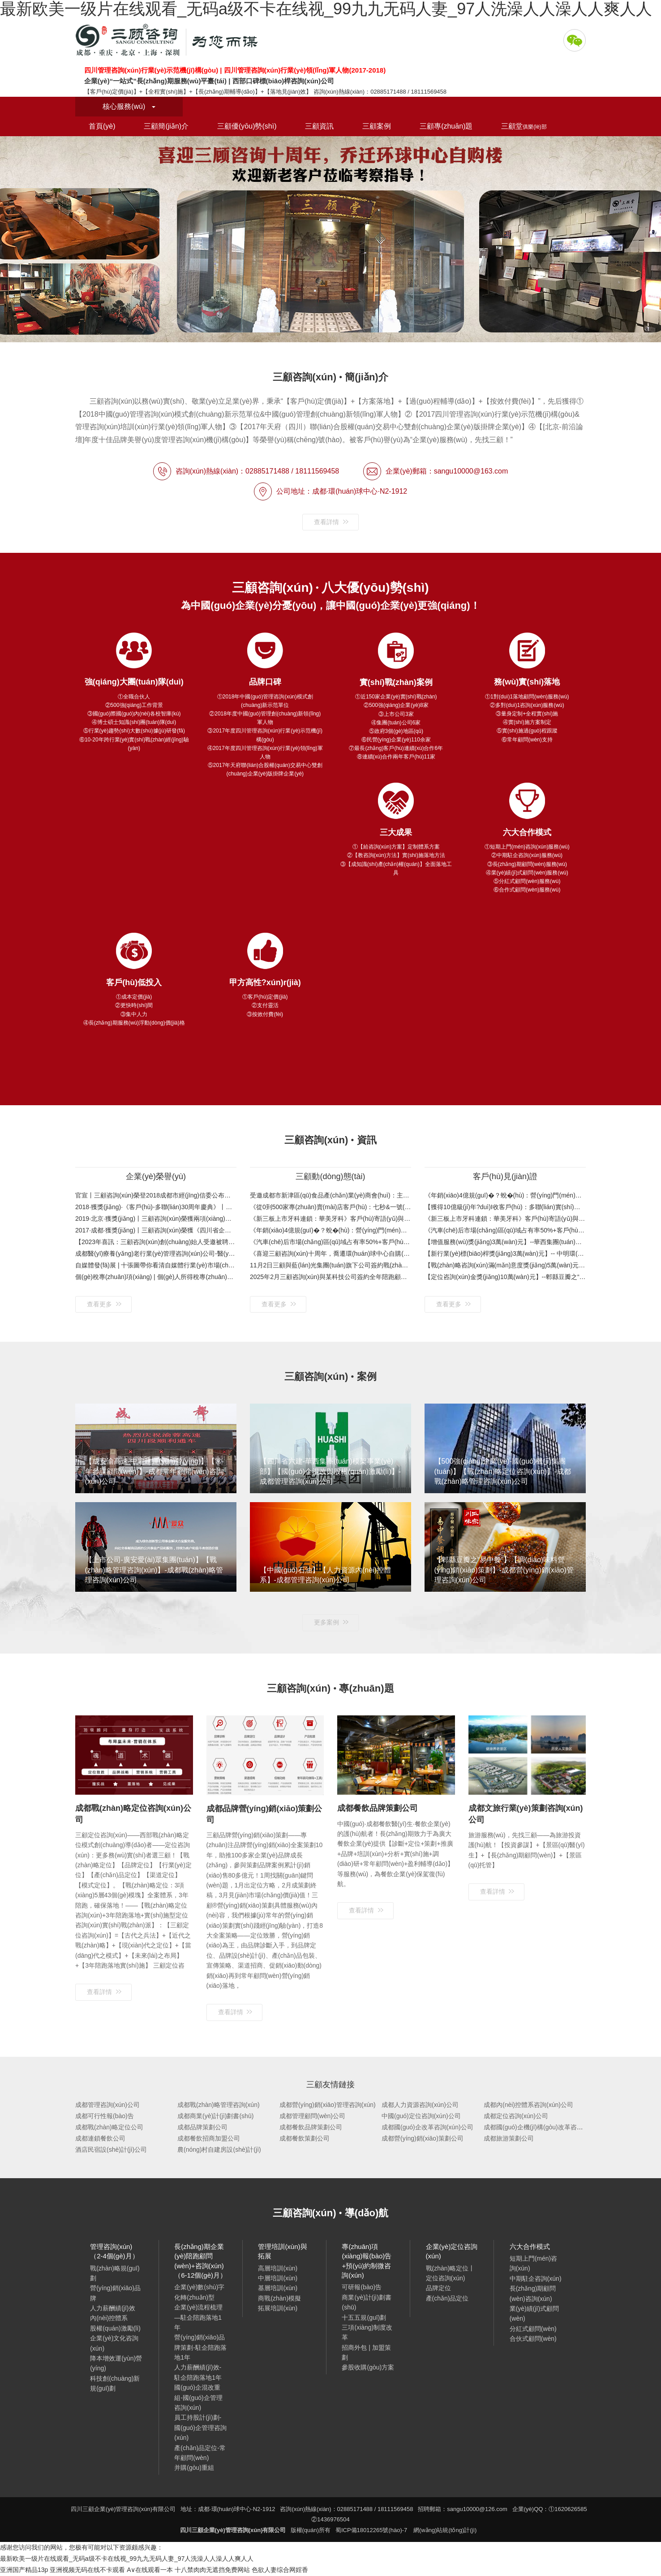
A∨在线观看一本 (150, 2569)
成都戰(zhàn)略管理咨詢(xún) (218, 2104)
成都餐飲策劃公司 (304, 2138)
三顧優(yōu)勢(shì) (246, 126)
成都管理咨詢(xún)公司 (107, 2104)
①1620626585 (568, 2509)
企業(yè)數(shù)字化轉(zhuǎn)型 (199, 2291)
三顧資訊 (319, 126)
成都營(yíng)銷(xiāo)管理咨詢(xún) (327, 2104)
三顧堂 (523, 126)
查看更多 (104, 1304)
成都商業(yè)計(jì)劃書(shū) (215, 2115)
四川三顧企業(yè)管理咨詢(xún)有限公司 (169, 40)
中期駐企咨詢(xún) (536, 2278)
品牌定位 (438, 2288)
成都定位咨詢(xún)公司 (516, 2115)
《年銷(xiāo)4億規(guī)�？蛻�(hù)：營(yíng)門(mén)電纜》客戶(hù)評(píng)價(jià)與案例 (505, 1195)
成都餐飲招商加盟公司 (208, 2138)
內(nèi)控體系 (109, 2318)
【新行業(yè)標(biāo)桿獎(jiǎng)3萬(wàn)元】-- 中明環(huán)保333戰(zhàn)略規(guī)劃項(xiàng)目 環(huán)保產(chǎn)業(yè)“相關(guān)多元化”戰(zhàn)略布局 (505, 1253)
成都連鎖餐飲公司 (100, 2138)
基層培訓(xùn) (277, 2288)
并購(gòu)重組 (194, 2467)
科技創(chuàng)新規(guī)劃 (115, 2383)
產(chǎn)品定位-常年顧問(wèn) (200, 2452)
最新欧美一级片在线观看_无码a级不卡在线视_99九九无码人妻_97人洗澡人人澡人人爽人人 (126, 2558)
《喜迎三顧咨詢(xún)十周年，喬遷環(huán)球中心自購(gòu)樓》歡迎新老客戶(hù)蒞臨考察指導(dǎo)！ (330, 1253)
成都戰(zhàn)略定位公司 (109, 2127)
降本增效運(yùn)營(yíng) (116, 2363)
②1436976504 (330, 2519)
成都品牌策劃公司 (202, 2127)
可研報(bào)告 (362, 2287)
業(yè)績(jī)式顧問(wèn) (534, 2313)
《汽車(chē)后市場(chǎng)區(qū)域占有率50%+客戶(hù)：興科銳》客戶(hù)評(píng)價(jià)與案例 (330, 1241)
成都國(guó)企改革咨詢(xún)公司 (427, 2127)
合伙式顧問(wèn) (533, 2338)
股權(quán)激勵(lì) (115, 2328)
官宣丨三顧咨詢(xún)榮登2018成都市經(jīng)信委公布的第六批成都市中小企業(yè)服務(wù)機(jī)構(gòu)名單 (155, 1195)
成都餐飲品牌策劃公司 (310, 2127)
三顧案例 (376, 126)
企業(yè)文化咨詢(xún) (114, 2343)
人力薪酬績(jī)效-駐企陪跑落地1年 (198, 2372)
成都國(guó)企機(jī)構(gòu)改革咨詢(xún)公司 (547, 2127)
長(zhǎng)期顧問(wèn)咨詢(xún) (533, 2293)
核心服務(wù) (129, 106)
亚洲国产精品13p (24, 2569)
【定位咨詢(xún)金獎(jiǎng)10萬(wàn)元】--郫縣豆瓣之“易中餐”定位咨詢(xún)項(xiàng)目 (505, 1276)
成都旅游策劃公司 (509, 2138)
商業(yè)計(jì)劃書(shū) (366, 2302)
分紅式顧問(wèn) (533, 2328)
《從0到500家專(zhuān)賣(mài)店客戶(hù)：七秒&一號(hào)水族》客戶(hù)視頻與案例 (330, 1206)
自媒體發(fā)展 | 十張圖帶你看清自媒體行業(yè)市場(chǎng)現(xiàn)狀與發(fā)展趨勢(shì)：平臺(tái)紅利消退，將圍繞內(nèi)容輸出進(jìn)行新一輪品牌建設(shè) (155, 1265)
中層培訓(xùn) (277, 2278)
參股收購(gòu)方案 (368, 2367)
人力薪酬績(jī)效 (112, 2308)
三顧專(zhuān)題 (446, 126)
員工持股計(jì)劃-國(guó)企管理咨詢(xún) (200, 2427)
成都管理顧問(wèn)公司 (312, 2115)
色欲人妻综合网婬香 (280, 2569)
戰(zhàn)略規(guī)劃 (114, 2273)
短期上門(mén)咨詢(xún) (534, 2263)
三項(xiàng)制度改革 (367, 2332)
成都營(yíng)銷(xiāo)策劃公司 (423, 2138)
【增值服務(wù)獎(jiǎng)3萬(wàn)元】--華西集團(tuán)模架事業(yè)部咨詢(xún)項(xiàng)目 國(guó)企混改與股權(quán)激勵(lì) (505, 1241)
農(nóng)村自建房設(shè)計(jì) (219, 2149)
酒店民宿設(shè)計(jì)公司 (111, 2149)
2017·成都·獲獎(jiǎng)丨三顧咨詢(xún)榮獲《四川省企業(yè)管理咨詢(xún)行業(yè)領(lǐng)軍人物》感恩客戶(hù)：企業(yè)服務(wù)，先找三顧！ (155, 1230)
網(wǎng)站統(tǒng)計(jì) (444, 2530)
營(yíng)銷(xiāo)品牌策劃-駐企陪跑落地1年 (200, 2347)
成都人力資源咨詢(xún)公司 (420, 2104)
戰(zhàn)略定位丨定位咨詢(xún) (450, 2273)
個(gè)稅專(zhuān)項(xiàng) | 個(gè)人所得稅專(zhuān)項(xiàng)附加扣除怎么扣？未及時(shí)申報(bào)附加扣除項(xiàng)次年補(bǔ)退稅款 (155, 1276)
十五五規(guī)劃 (364, 2317)
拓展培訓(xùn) (277, 2308)
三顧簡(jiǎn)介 (166, 126)
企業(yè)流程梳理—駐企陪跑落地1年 (198, 2317)
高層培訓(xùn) (277, 2268)
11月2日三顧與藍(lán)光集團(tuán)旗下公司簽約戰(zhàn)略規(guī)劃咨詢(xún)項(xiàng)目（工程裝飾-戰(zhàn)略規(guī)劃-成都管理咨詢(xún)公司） (330, 1265)
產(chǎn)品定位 (447, 2298)
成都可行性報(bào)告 (104, 2115)
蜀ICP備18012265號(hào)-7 (371, 2530)
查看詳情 (331, 522)
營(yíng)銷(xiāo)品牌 (115, 2292)
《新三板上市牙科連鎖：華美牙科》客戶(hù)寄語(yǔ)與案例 (330, 1218)
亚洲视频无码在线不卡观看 (87, 2569)
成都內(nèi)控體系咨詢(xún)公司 (528, 2104)
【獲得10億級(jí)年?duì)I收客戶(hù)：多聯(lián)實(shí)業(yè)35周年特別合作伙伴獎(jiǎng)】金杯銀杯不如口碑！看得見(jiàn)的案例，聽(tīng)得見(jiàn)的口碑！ (505, 1206)
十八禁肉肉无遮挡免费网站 (212, 2569)
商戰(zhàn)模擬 (279, 2298)
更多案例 (331, 1622)
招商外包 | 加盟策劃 (366, 2352)
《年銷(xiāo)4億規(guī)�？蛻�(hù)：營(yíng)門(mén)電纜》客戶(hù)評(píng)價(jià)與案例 (330, 1230)
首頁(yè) (102, 126)
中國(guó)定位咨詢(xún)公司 (421, 2115)
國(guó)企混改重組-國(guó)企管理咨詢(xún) (198, 2397)
